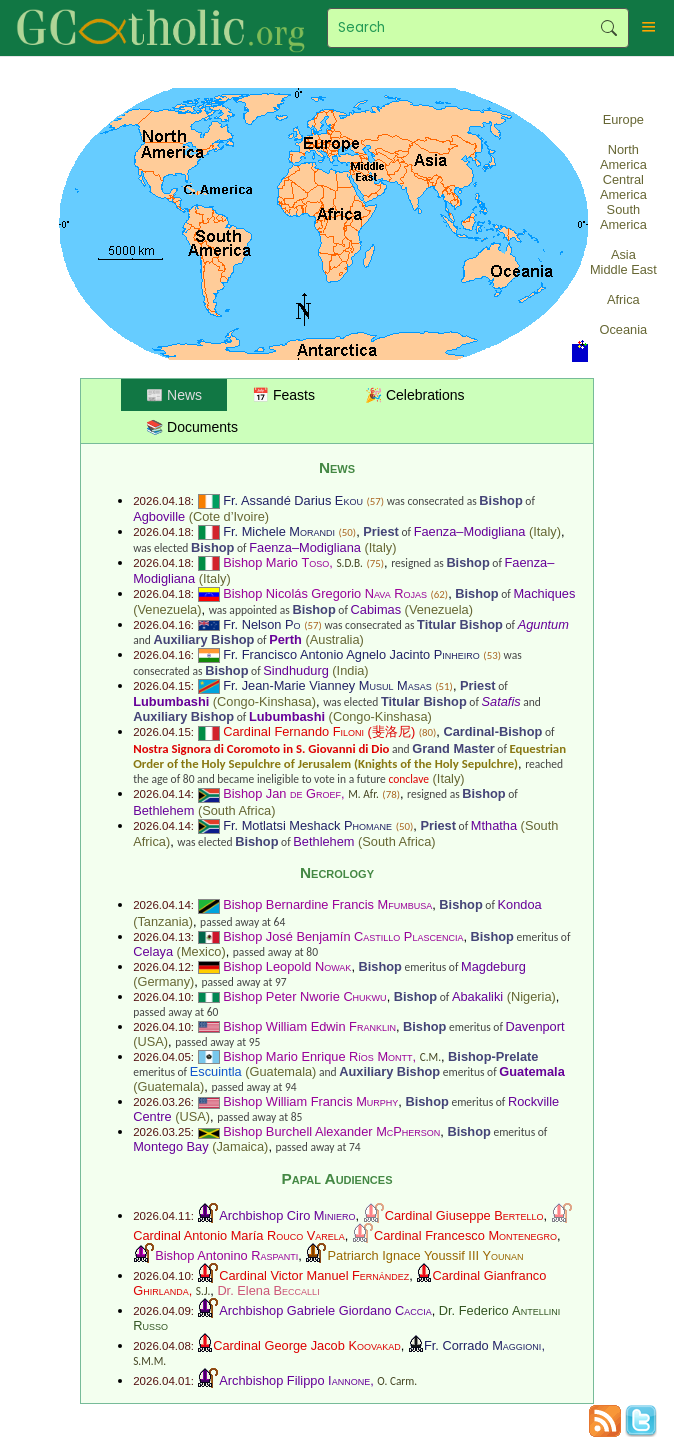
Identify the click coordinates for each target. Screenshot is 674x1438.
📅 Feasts (283, 395)
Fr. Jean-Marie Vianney (327, 685)
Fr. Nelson (261, 624)
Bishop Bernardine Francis (327, 904)
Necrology (337, 872)
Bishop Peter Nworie (304, 996)
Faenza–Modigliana (470, 531)
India (351, 670)
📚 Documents (192, 427)
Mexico (201, 951)
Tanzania (162, 921)
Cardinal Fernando (293, 731)
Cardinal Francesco (465, 1235)
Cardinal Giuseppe (464, 1215)
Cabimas (376, 609)
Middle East (623, 269)
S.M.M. (149, 1361)
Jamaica (240, 1146)
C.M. (430, 1057)
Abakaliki (477, 996)
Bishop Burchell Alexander (331, 1131)
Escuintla (216, 1071)
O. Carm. (397, 1381)
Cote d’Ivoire (229, 516)
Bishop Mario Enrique (317, 1056)
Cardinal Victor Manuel (314, 1275)
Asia (623, 254)
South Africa (236, 810)
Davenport (535, 1026)
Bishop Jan (282, 793)
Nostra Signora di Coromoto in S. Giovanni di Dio (261, 748)
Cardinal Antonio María (239, 1235)
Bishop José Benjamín (343, 936)
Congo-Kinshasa (264, 701)
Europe (623, 119)
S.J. (203, 1291)
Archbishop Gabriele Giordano (325, 1310)
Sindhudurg (295, 670)
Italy (544, 531)
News (337, 467)
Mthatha (494, 825)
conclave (408, 779)
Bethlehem (163, 810)
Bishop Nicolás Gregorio (325, 593)
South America (623, 217)
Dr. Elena (268, 1290)
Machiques (544, 593)
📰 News (174, 395)
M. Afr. (363, 794)
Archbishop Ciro (287, 1215)
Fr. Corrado (482, 1345)
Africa (623, 299)
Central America (623, 187)
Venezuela (167, 609)
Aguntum (543, 624)
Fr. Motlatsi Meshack (307, 825)
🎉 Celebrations (415, 395)
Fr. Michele (279, 531)
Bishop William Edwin (309, 1026)
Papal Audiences (336, 1178)
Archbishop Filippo (294, 1380)
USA (150, 1041)
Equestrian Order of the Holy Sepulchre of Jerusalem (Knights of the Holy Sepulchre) (349, 756)
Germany (163, 981)
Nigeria (531, 996)
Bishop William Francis (310, 1101)
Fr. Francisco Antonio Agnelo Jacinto (351, 654)
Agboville (159, 516)
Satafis (501, 701)
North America (623, 157)
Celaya (153, 951)
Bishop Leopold (287, 966)
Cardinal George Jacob (307, 1345)
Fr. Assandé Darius (293, 500)
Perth (285, 639)
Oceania (624, 329)
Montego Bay (170, 1146)
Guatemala (281, 1071)
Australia (335, 639)
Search (608, 28)
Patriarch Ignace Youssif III (425, 1255)
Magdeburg (493, 966)
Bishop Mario (276, 562)
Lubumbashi (171, 701)
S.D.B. (349, 563)
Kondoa (520, 904)
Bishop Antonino (226, 1255)
